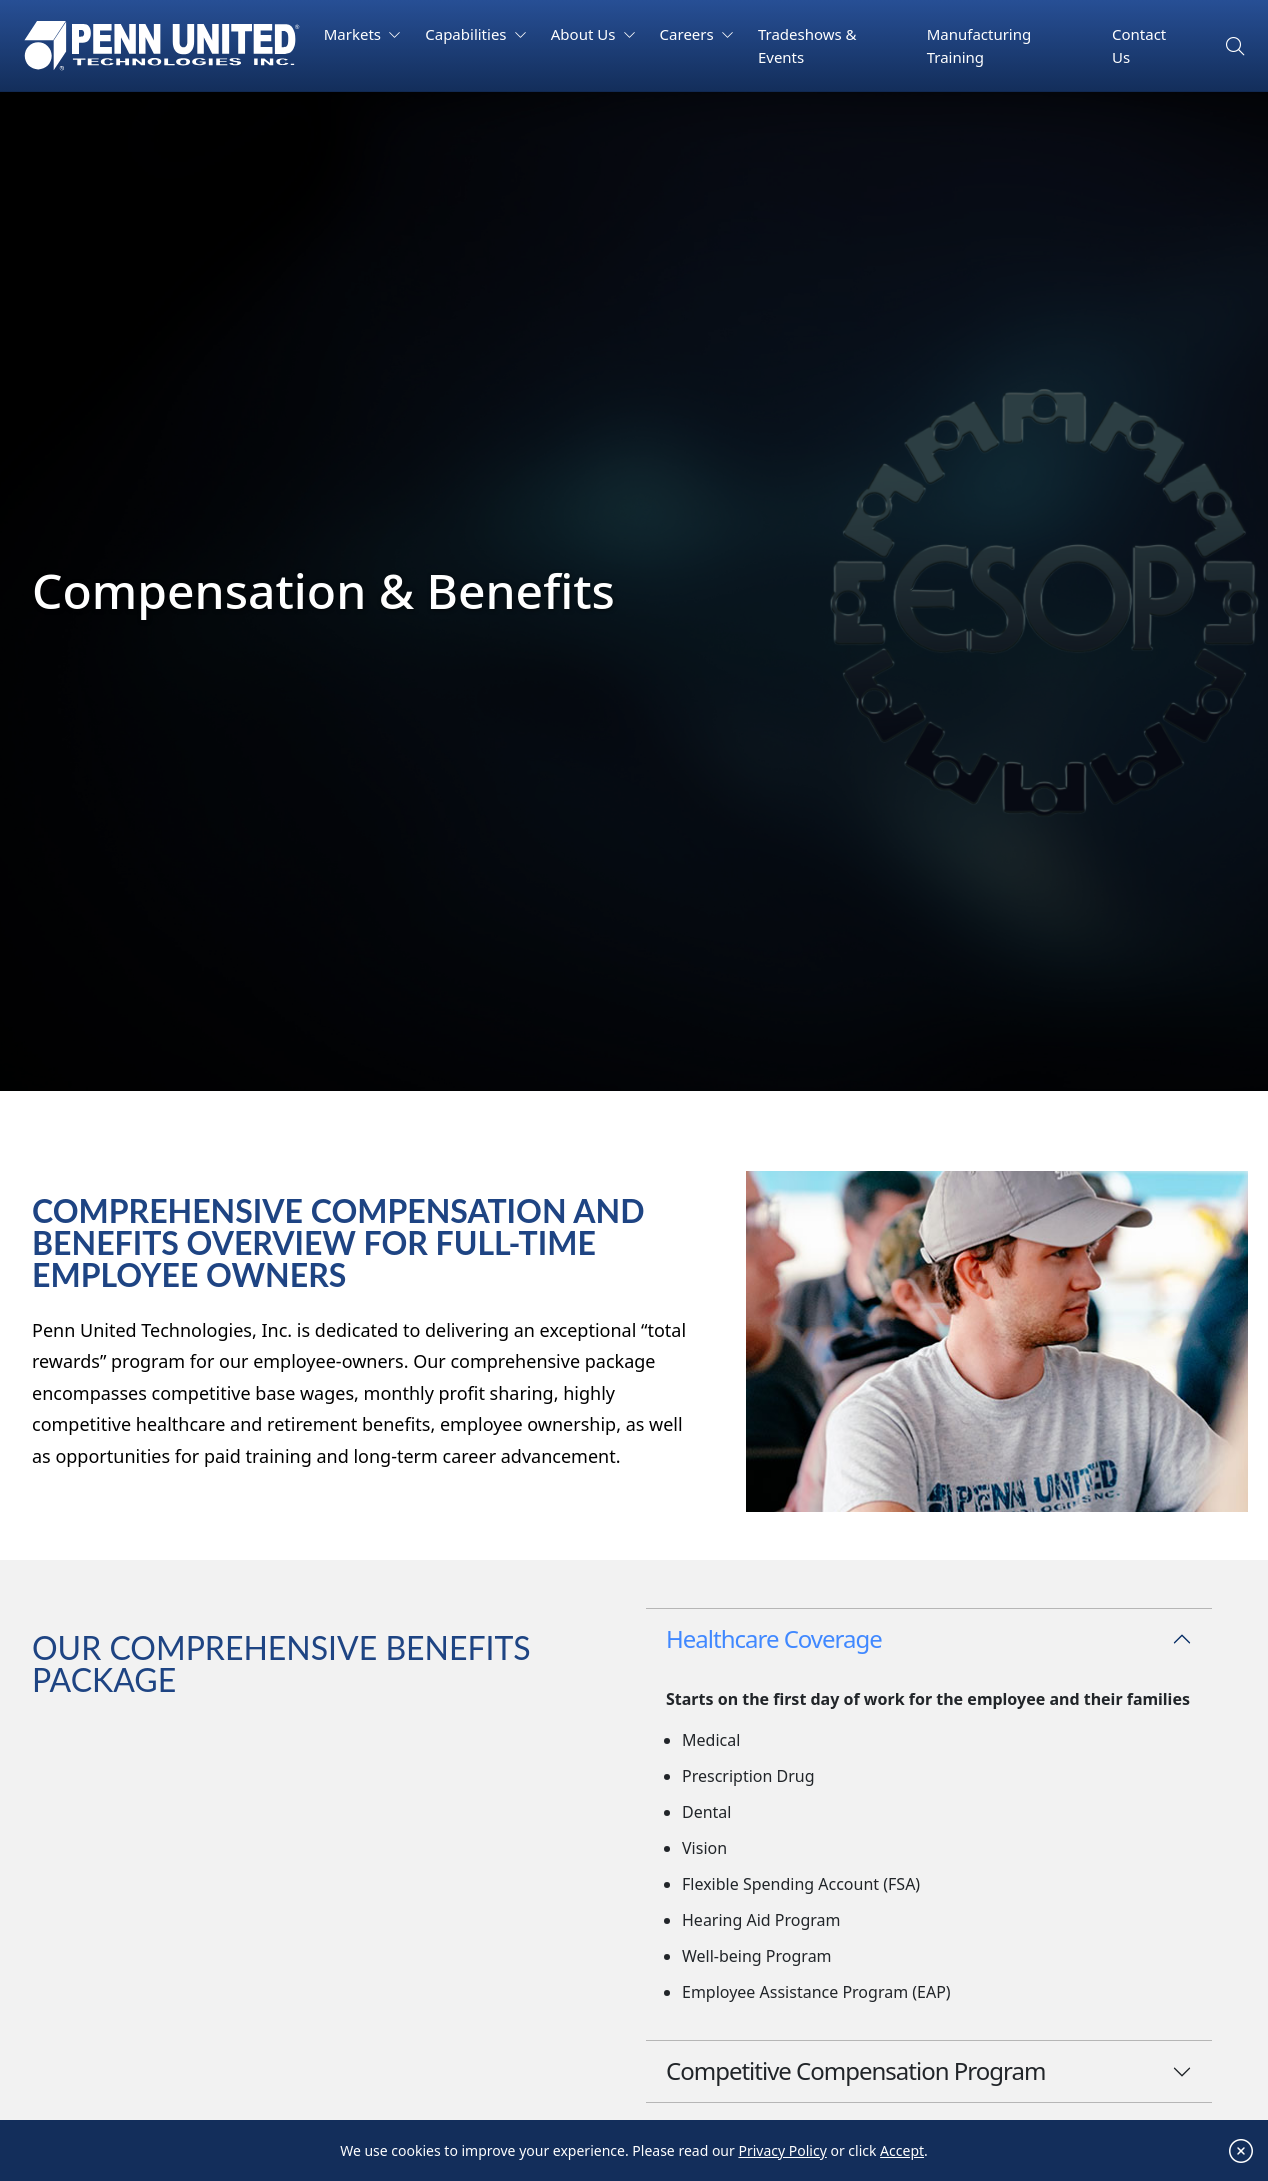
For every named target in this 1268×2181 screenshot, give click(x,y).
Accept (902, 2151)
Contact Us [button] (1139, 45)
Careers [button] (689, 34)
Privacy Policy (782, 2151)
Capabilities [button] (467, 34)
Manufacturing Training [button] (979, 45)
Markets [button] (354, 34)
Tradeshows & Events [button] (807, 45)
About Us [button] (585, 34)
